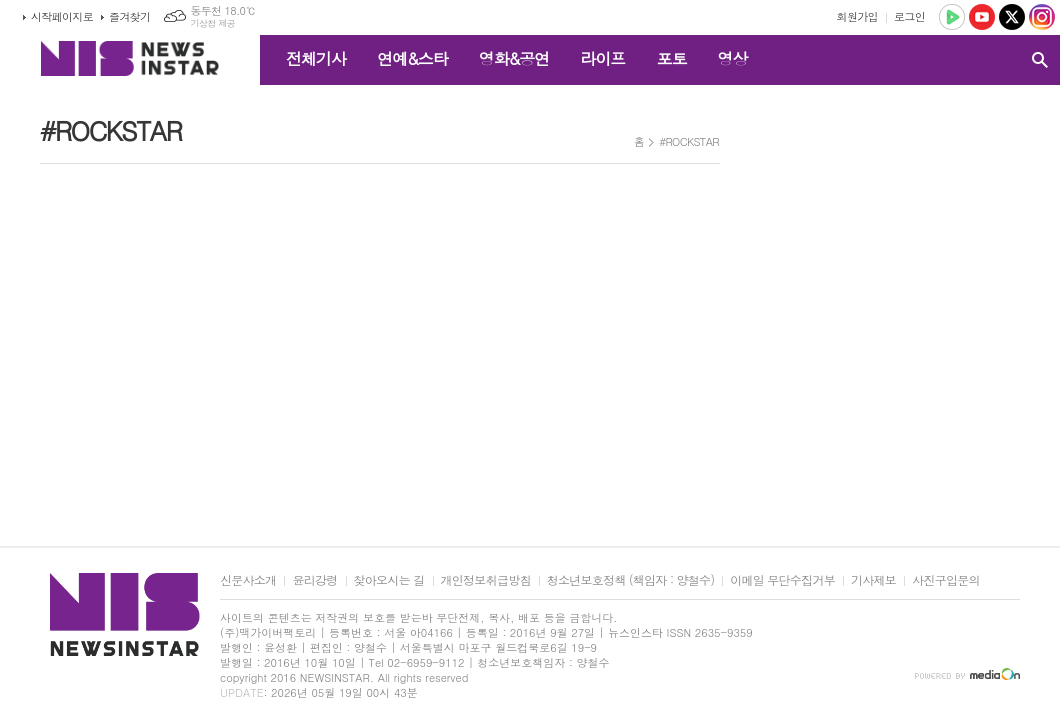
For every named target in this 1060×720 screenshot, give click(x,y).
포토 (671, 58)
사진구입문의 (946, 580)
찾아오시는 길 (389, 580)
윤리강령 (314, 580)
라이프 (602, 58)
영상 (732, 58)
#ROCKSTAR (689, 141)
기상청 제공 (212, 23)
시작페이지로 (62, 16)
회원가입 (857, 16)
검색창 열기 (1040, 60)
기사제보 (873, 580)
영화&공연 (514, 58)
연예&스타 (412, 58)
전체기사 (316, 58)
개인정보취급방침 (486, 580)
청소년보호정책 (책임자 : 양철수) (630, 580)
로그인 (909, 16)
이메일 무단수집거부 (782, 580)
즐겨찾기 (129, 16)
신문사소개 (248, 580)
